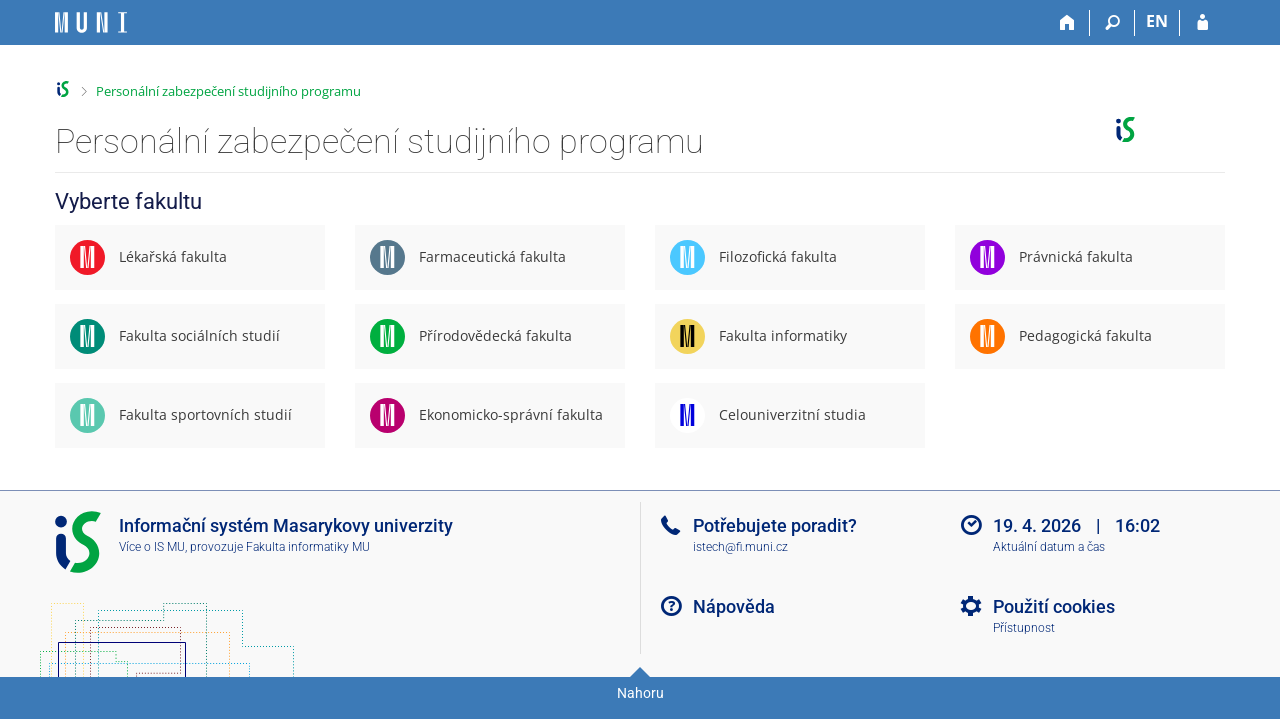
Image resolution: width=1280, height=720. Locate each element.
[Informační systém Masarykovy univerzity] (91, 22)
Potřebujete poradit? (775, 525)
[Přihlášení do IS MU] (1202, 23)
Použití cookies (1054, 606)
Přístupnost (1024, 628)
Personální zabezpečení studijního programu (228, 91)
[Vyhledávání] (1112, 23)
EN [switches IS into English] (1157, 21)
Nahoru (640, 693)
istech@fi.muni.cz (740, 547)
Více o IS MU (152, 547)
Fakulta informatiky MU (308, 547)
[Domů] (1067, 23)
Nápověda (734, 606)
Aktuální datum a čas (1049, 547)
